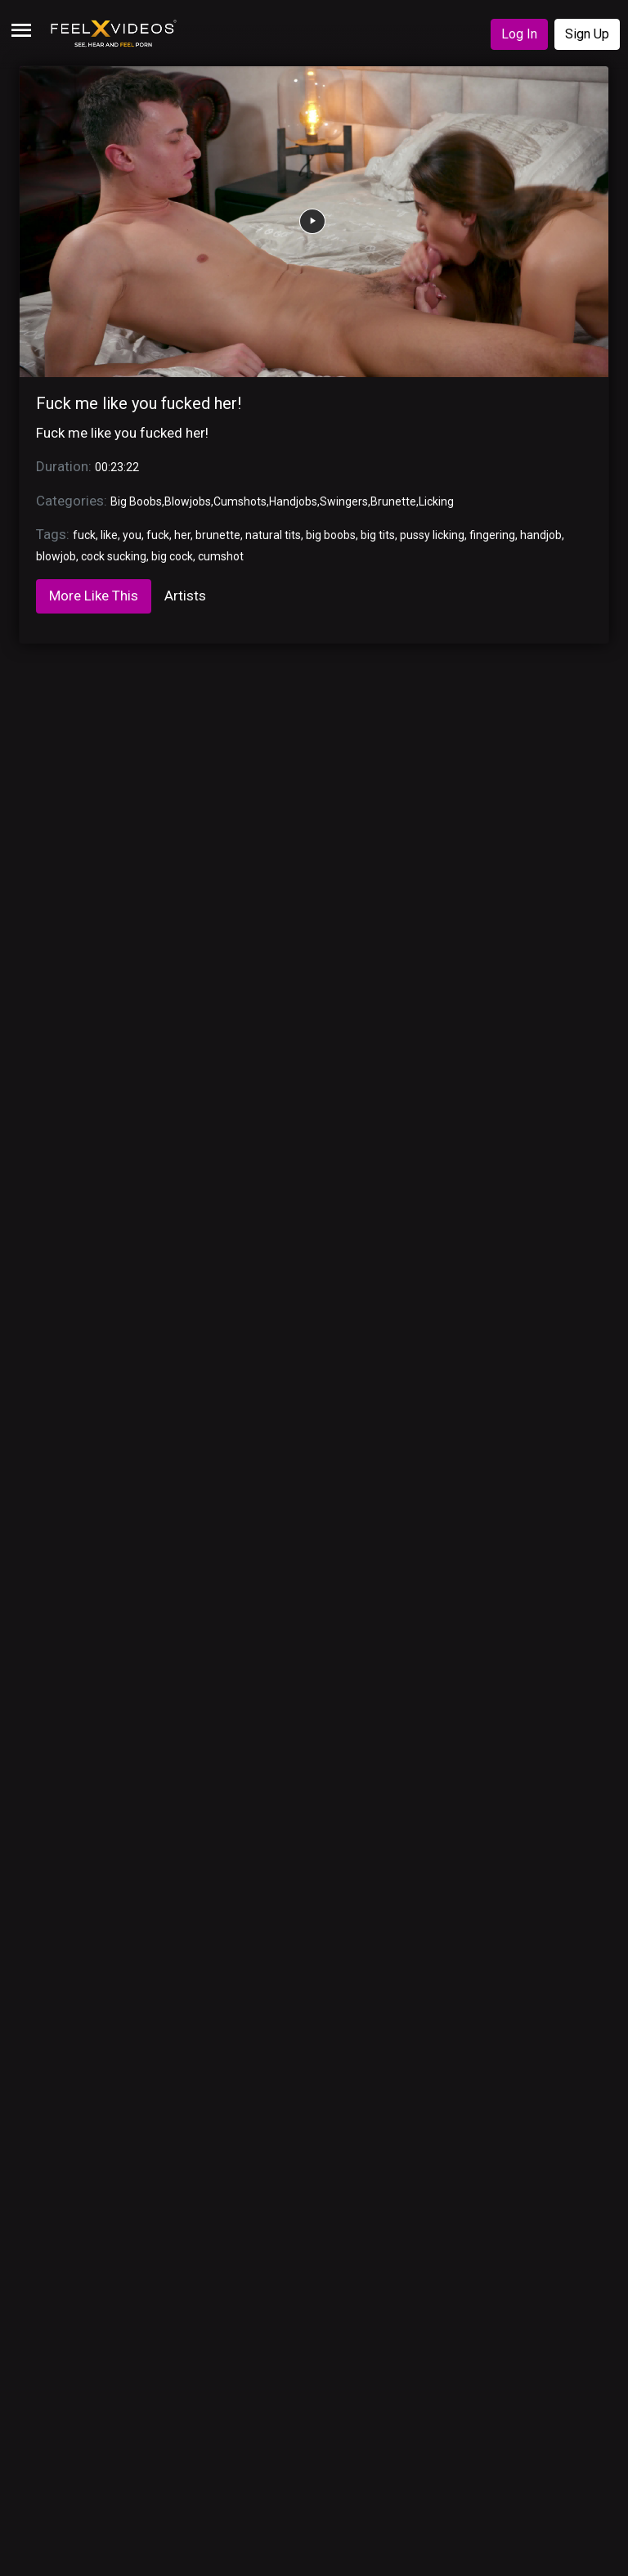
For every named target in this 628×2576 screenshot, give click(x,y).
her (182, 535)
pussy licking (432, 535)
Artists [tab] (185, 595)
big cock (172, 556)
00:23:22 (117, 467)
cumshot (221, 556)
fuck (84, 535)
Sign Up (587, 34)
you (132, 535)
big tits (378, 535)
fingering (492, 535)
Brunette (393, 501)
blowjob (56, 556)
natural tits (273, 535)
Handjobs (293, 501)
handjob (541, 535)
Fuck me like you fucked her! (138, 403)
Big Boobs (136, 501)
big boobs (331, 535)
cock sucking (113, 556)
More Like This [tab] (93, 595)
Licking (436, 501)
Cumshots (240, 501)
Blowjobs (187, 501)
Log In (519, 34)
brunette (217, 535)
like (109, 535)
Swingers (344, 501)
